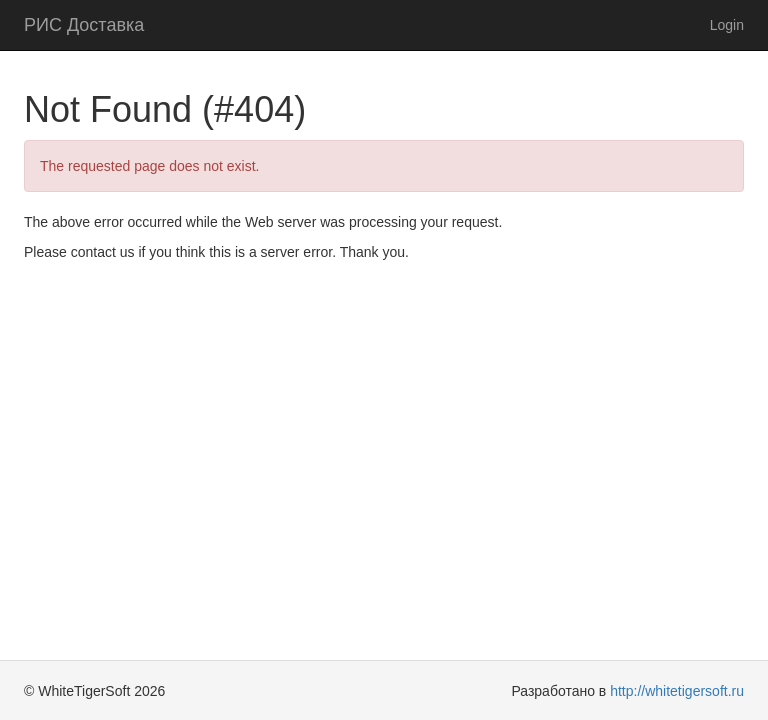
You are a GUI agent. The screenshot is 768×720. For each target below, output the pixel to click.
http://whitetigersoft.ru (677, 691)
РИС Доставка (84, 25)
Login (727, 25)
